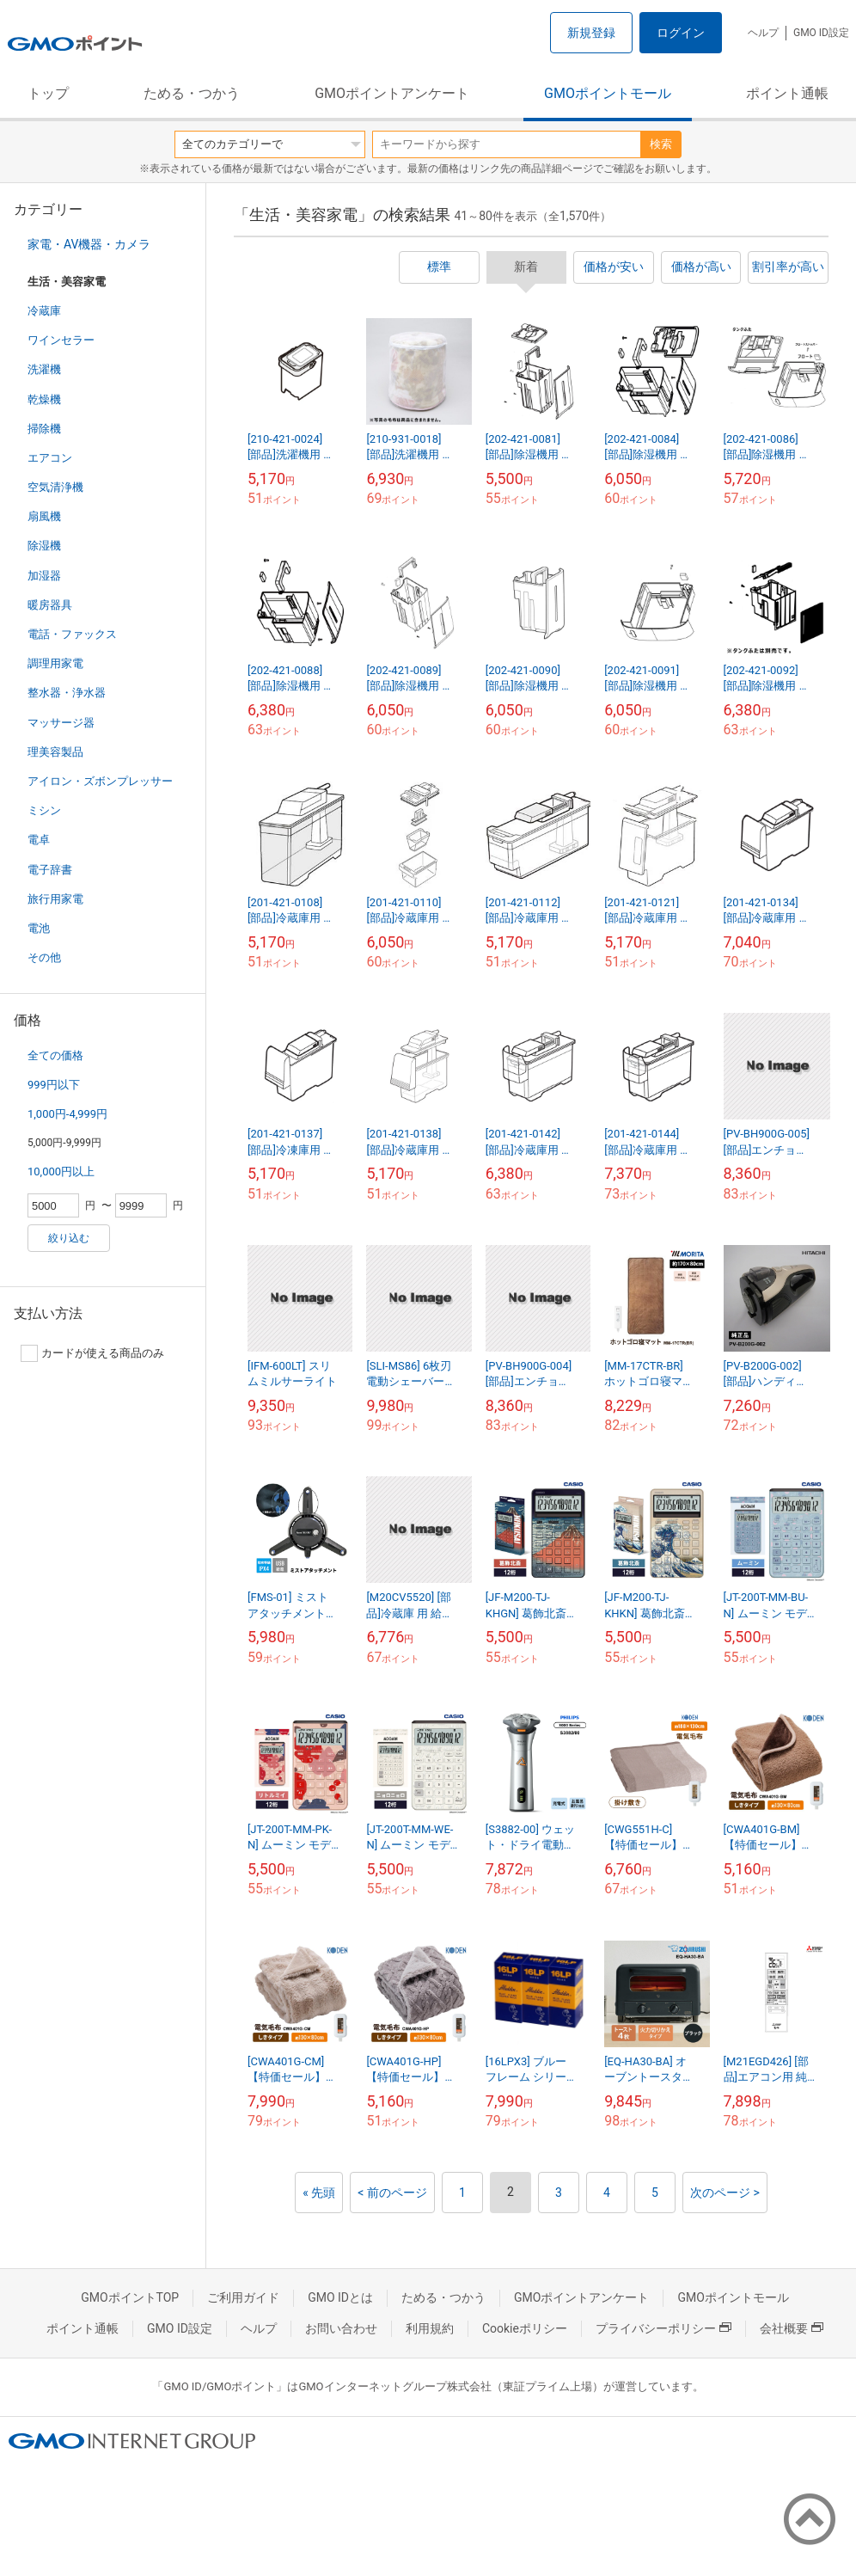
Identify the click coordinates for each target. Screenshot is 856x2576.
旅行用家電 (55, 898)
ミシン (44, 810)
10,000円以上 (61, 1171)
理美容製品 (55, 751)
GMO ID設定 (821, 33)
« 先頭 (319, 2192)
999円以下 (54, 1084)
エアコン (50, 457)
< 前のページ (392, 2192)
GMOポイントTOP (130, 2297)
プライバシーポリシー (663, 2328)
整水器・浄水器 (67, 692)
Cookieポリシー (524, 2328)
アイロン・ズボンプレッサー (100, 781)
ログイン (681, 33)
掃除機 (44, 428)
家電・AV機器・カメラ (89, 244)
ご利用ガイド (243, 2297)
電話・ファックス (72, 634)
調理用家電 (55, 663)
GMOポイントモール (607, 93)
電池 (39, 928)
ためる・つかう (192, 93)
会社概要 (791, 2328)
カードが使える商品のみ (92, 1353)
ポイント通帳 (787, 93)
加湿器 (44, 575)
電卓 (39, 839)
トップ (48, 93)
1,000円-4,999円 (67, 1113)
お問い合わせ (341, 2328)
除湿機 (44, 545)
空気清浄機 (55, 487)
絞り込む (68, 1238)
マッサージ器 (61, 722)
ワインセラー (61, 340)
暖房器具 (50, 604)
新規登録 (591, 33)
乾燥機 (44, 399)
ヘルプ (763, 33)
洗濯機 (44, 369)
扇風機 (44, 516)
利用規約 (430, 2328)
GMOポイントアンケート (392, 93)
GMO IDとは (340, 2297)
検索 (661, 144)
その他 (44, 957)
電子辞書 (50, 869)
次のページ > (725, 2192)
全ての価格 (55, 1055)
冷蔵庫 (44, 310)
